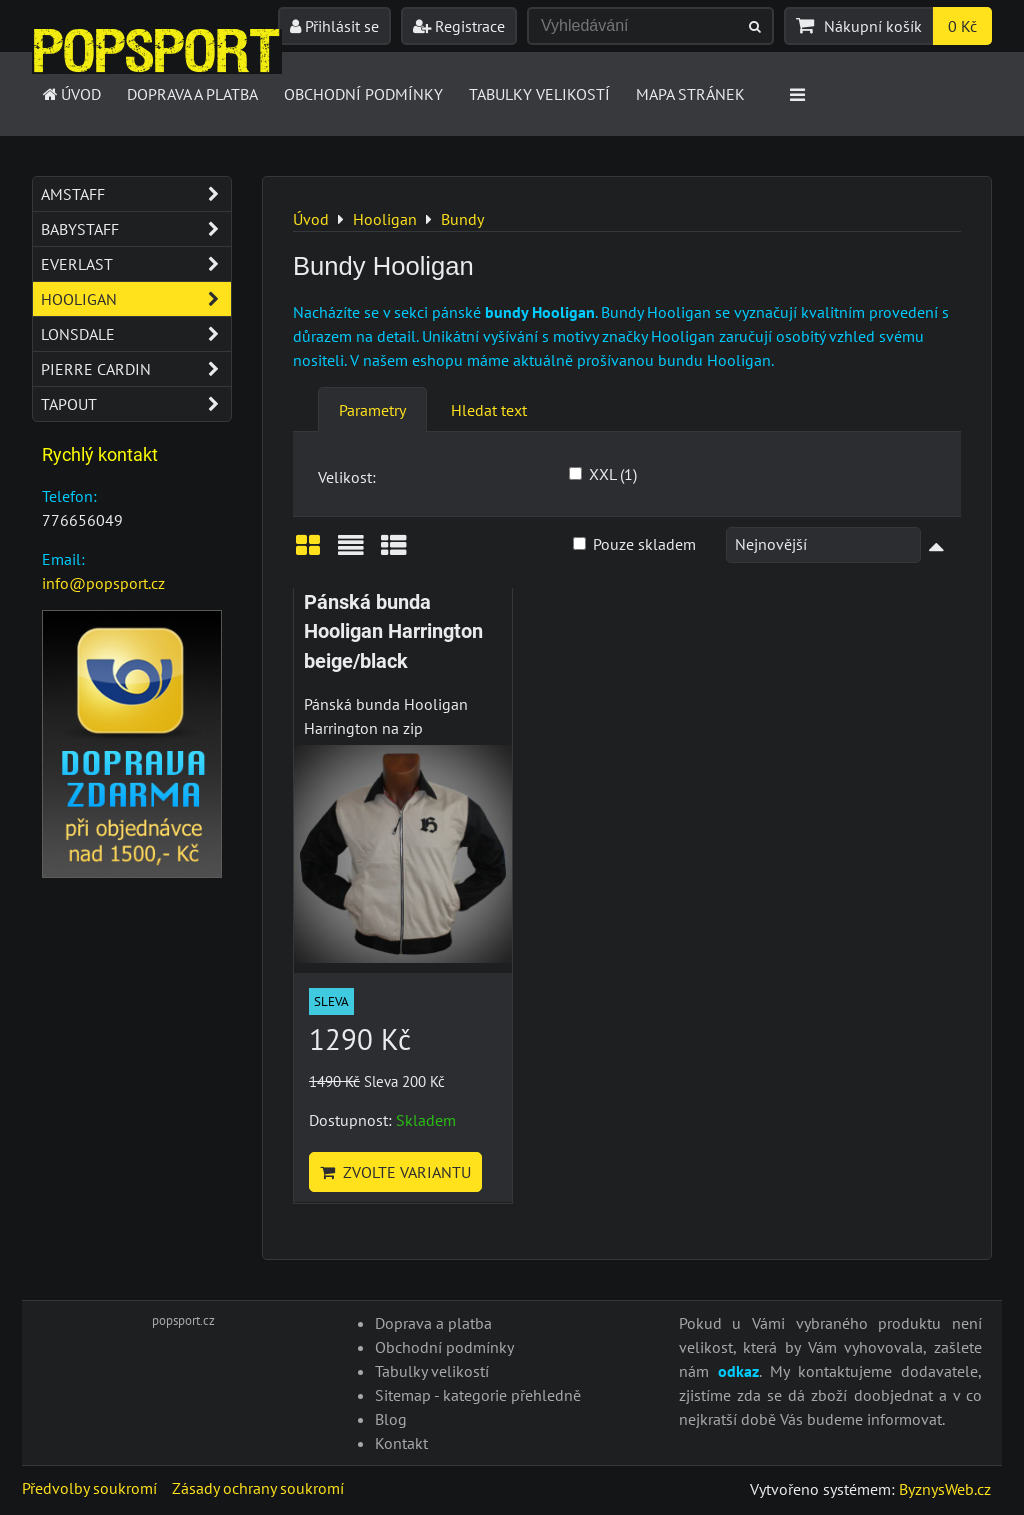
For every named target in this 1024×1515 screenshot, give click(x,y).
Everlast (136, 264)
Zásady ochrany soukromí (258, 1488)
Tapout (136, 404)
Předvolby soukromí (89, 1488)
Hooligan (136, 299)
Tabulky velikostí (539, 94)
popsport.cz (183, 1320)
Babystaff (136, 229)
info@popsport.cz (103, 583)
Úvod (70, 94)
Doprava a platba (192, 94)
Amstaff (136, 194)
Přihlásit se (334, 26)
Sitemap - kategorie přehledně (478, 1395)
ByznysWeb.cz (945, 1489)
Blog (391, 1419)
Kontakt (401, 1443)
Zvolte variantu (395, 1172)
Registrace (459, 26)
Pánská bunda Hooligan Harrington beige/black (393, 632)
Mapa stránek (690, 94)
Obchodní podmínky (363, 94)
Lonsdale (136, 334)
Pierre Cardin (136, 369)
